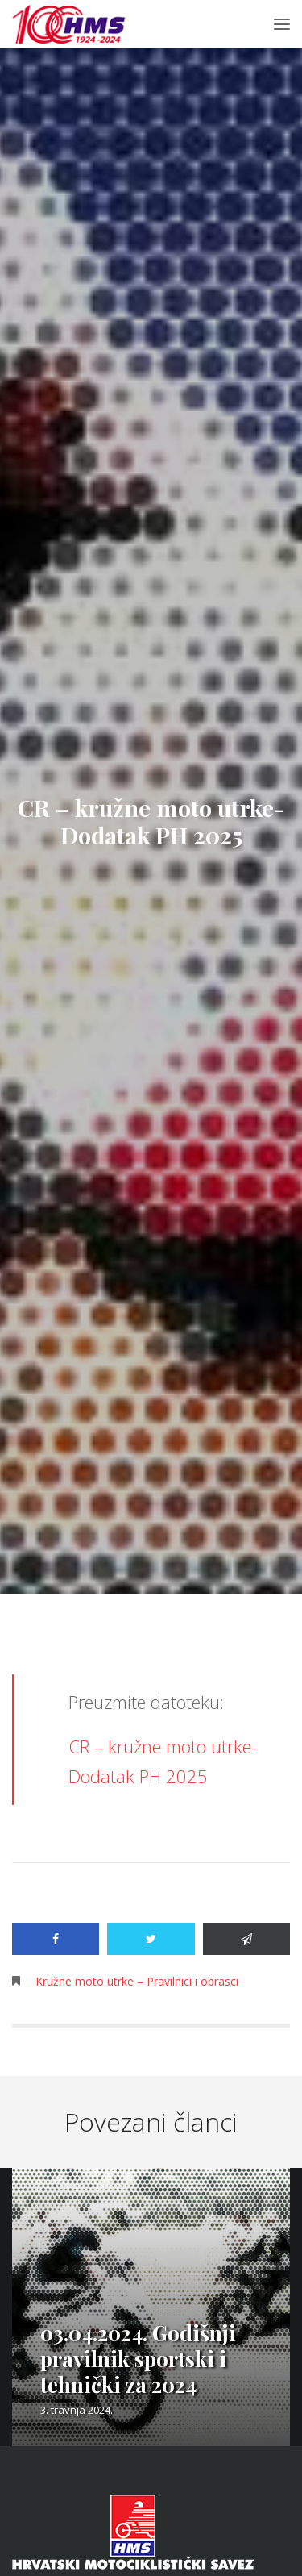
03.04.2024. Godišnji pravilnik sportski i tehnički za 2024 (138, 2359)
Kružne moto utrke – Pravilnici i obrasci (136, 1981)
